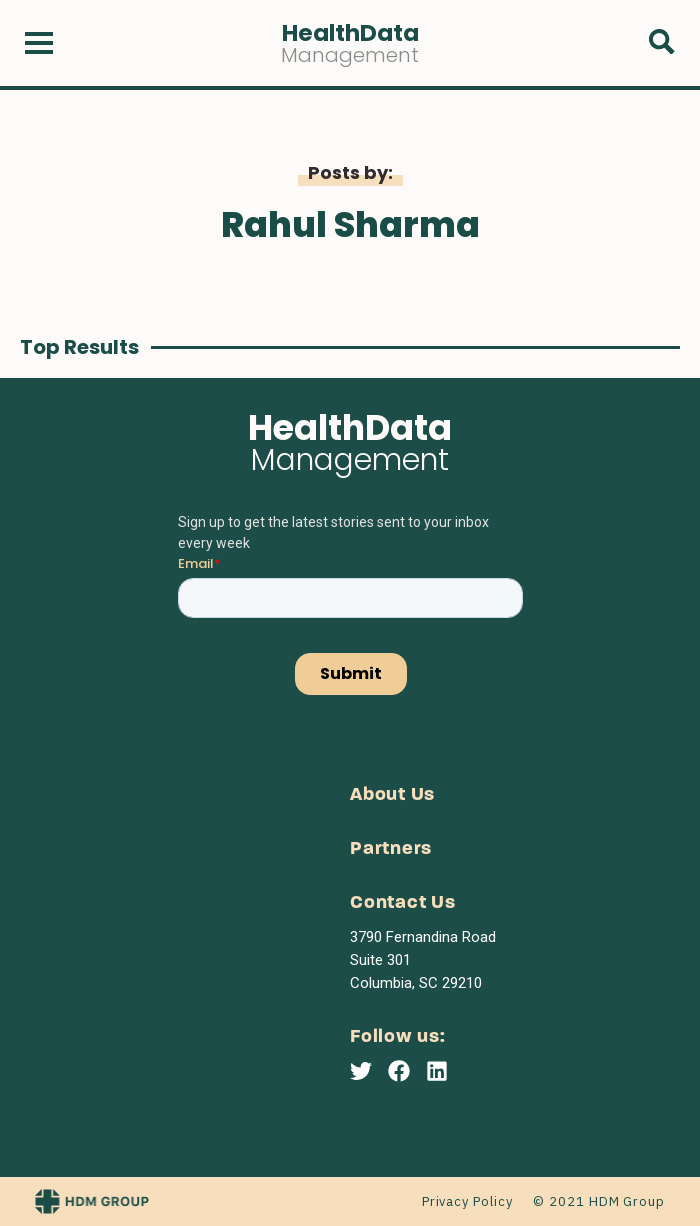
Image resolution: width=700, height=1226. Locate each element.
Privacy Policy (467, 1201)
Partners (391, 849)
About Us (392, 795)
